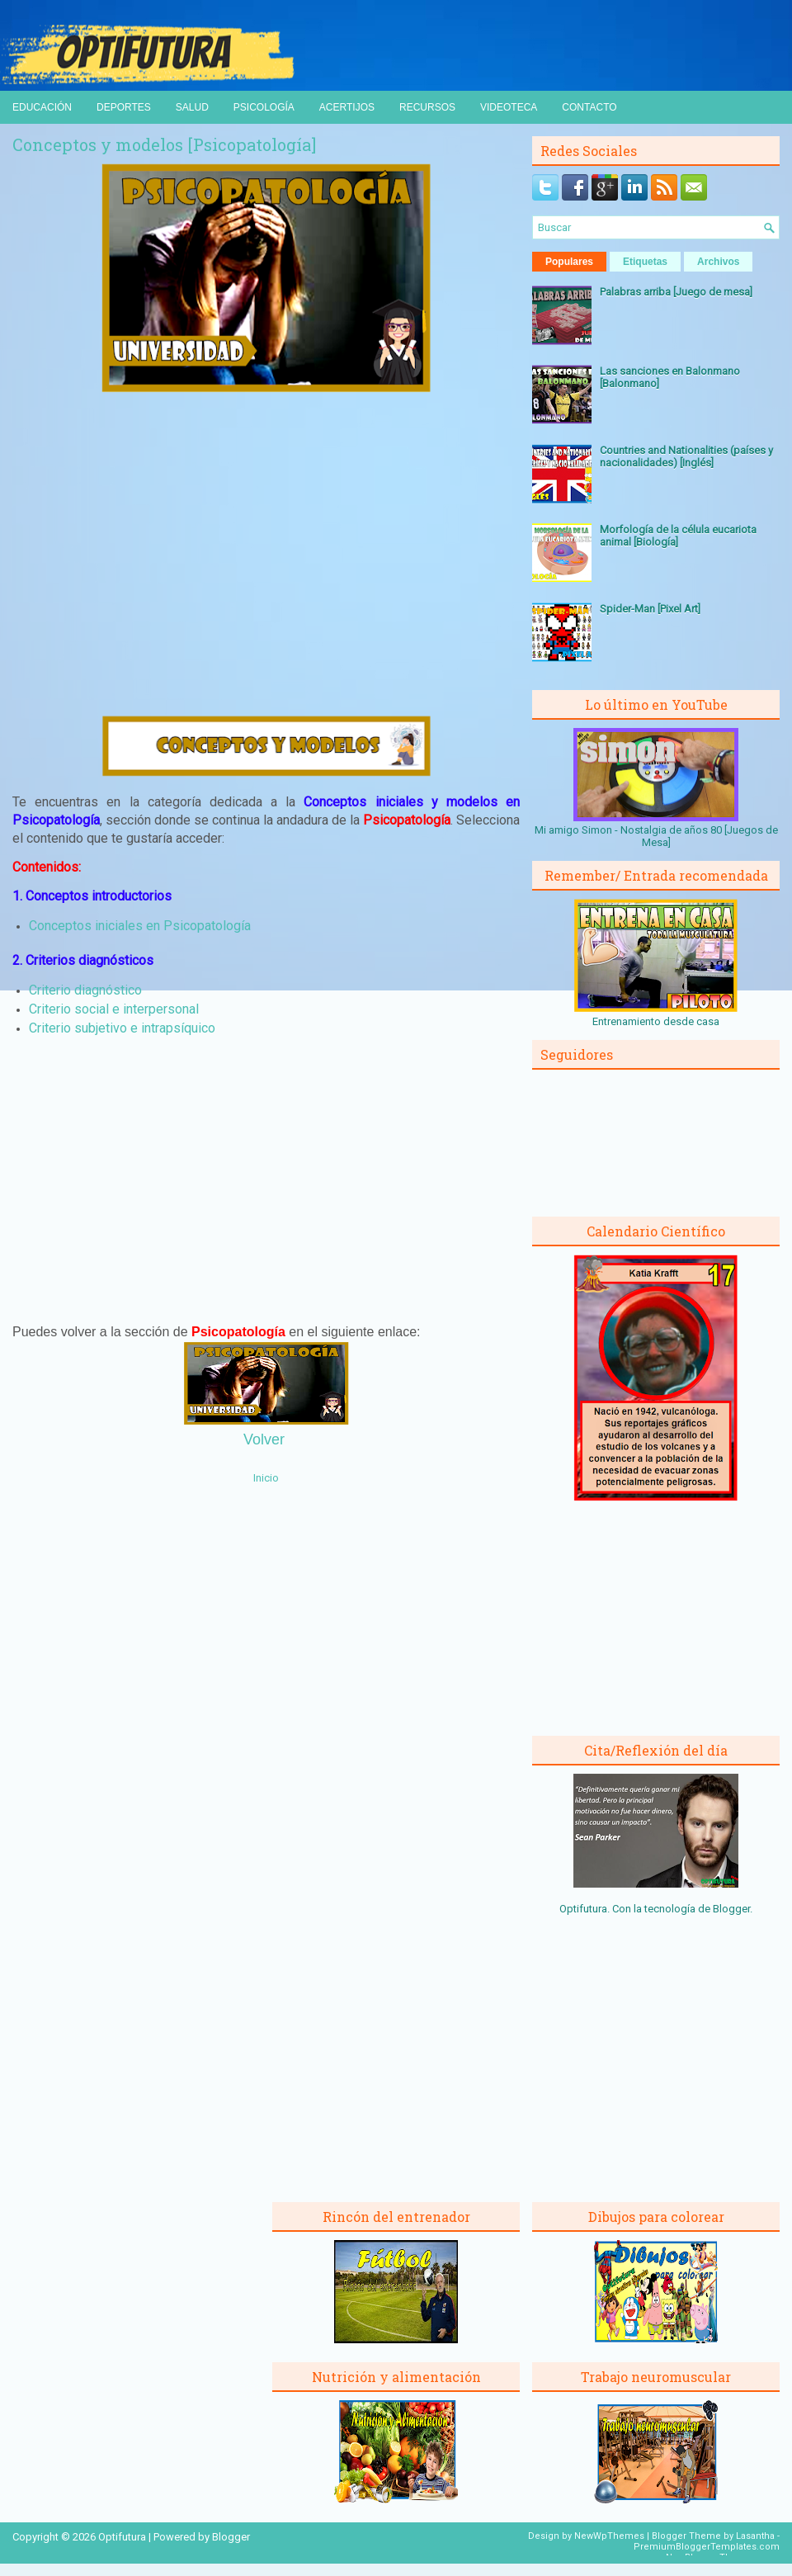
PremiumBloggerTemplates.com (707, 2546)
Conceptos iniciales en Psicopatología (140, 926)
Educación (42, 107)
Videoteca (508, 107)
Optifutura (122, 2537)
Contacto (589, 107)
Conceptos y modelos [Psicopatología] (164, 144)
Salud (192, 107)
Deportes (124, 107)
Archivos (718, 261)
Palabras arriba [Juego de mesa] (676, 292)
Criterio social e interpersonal (114, 1009)
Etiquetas (645, 261)
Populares (569, 261)
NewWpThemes (609, 2536)
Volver (264, 1439)
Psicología (264, 107)
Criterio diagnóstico (85, 990)
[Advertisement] (266, 553)
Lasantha (755, 2536)
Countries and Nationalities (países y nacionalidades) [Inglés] (686, 456)
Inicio (266, 1478)
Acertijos (347, 107)
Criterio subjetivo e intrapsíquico (122, 1028)
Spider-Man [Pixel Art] (650, 609)
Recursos (427, 107)
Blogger (731, 1908)
